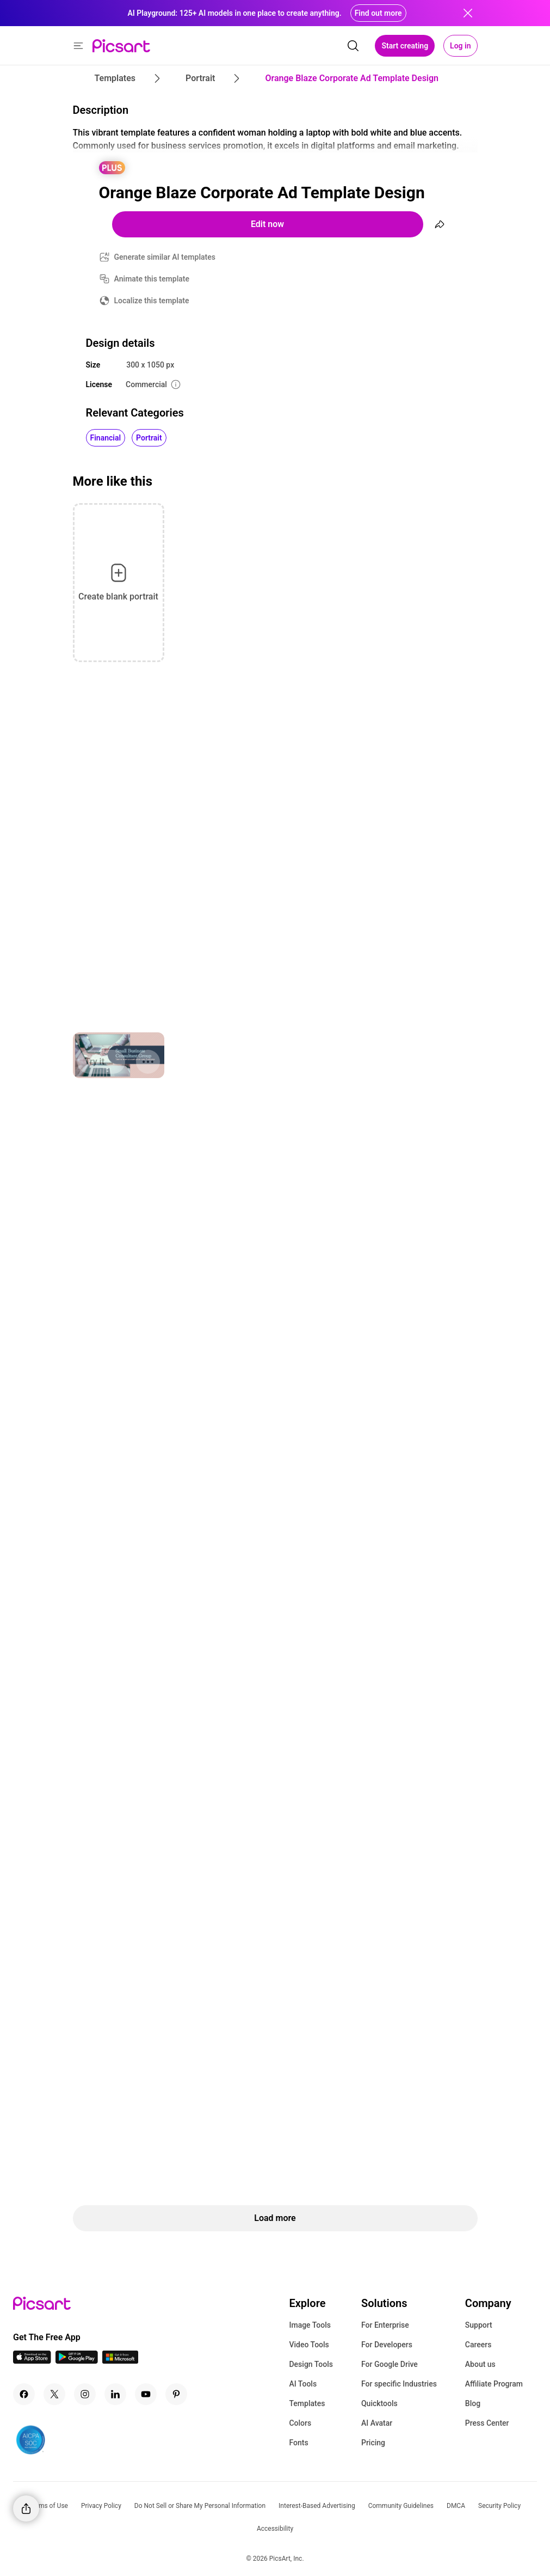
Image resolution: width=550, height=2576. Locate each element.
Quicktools (379, 2403)
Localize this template (151, 300)
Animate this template (152, 278)
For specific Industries (399, 2383)
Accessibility (275, 2528)
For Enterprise (385, 2325)
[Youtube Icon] (146, 2394)
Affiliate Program (494, 2383)
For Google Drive (389, 2364)
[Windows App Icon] (120, 2360)
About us (480, 2364)
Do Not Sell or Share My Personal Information (199, 2506)
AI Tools (303, 2383)
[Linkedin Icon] (115, 2394)
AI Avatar (376, 2423)
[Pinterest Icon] (176, 2394)
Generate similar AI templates (165, 257)
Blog (472, 2403)
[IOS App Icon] (32, 2360)
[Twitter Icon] (54, 2394)
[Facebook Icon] (24, 2394)
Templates (307, 2403)
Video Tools (309, 2344)
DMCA (456, 2506)
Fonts (298, 2442)
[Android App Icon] (76, 2360)
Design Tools (311, 2364)
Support (478, 2325)
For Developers (386, 2344)
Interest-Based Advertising (317, 2506)
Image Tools (310, 2325)
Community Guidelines (401, 2506)
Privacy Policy (101, 2506)
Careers (478, 2344)
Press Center (487, 2423)
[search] (353, 46)
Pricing (373, 2442)
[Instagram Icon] (85, 2394)
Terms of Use (48, 2506)
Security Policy (499, 2506)
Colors (300, 2423)
